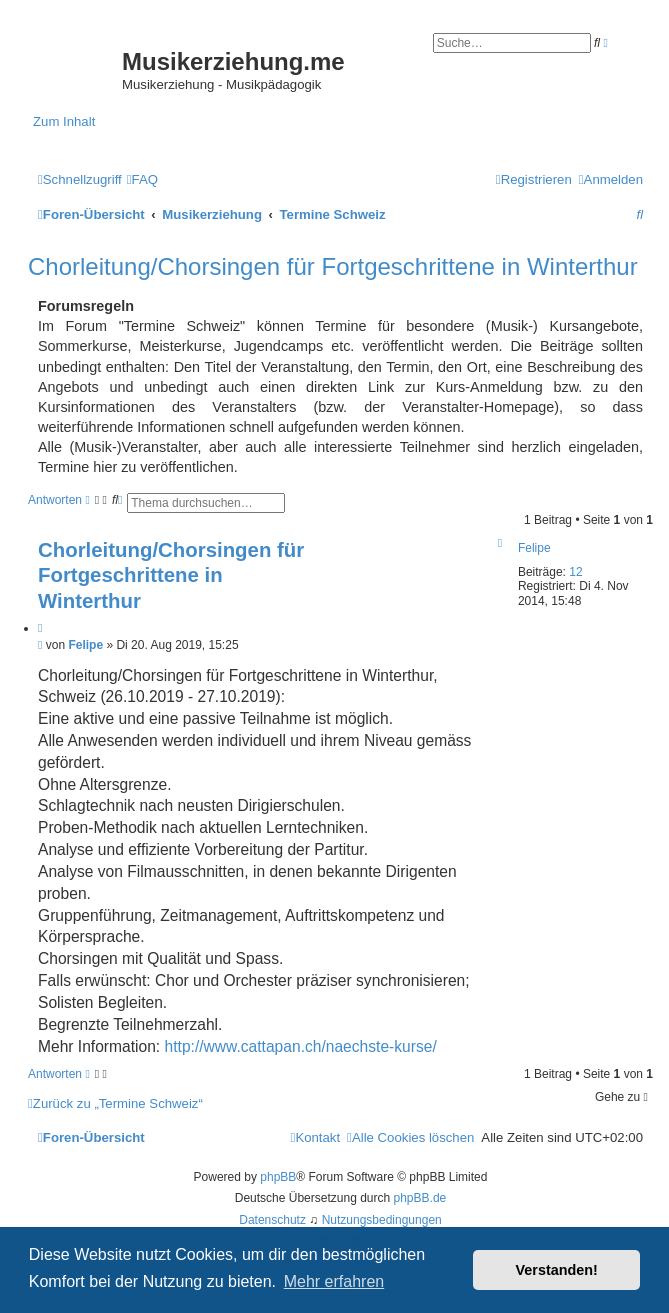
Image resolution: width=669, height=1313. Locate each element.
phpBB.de (420, 1198)
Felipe (534, 548)
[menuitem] (142, 179)
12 (575, 572)
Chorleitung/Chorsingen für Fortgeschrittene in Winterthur (333, 266)
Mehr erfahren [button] (334, 1281)
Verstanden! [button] (557, 1270)
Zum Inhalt (64, 121)
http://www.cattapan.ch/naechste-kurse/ (301, 1046)
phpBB (278, 1177)
